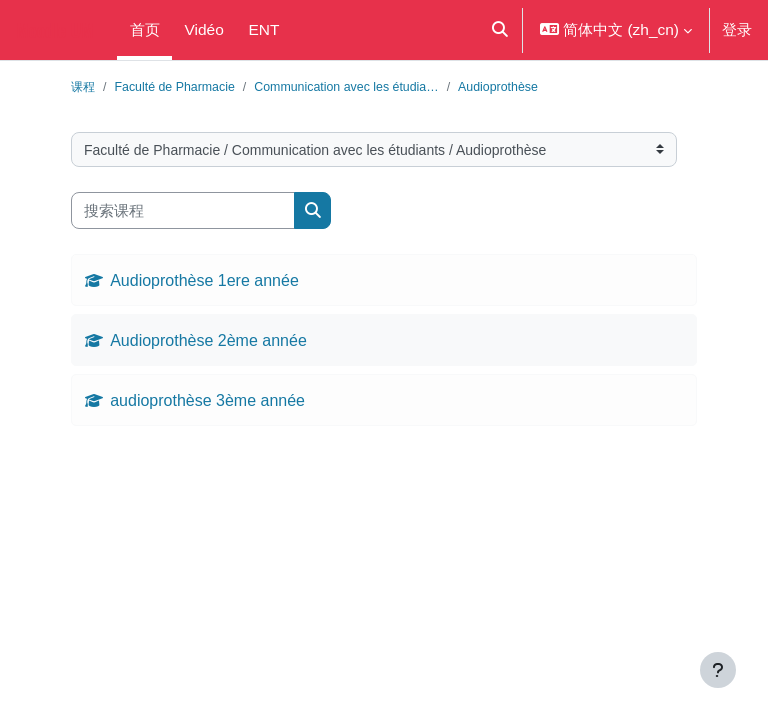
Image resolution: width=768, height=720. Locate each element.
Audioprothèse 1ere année (204, 280)
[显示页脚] (718, 670)
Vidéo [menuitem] (203, 29)
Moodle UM (54, 29)
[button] (498, 30)
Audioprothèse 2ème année (208, 340)
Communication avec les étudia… (346, 86)
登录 (737, 29)
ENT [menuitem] (264, 29)
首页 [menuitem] (145, 29)
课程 (83, 86)
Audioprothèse (498, 86)
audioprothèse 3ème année (207, 400)
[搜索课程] (183, 210)
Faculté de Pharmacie (174, 86)
